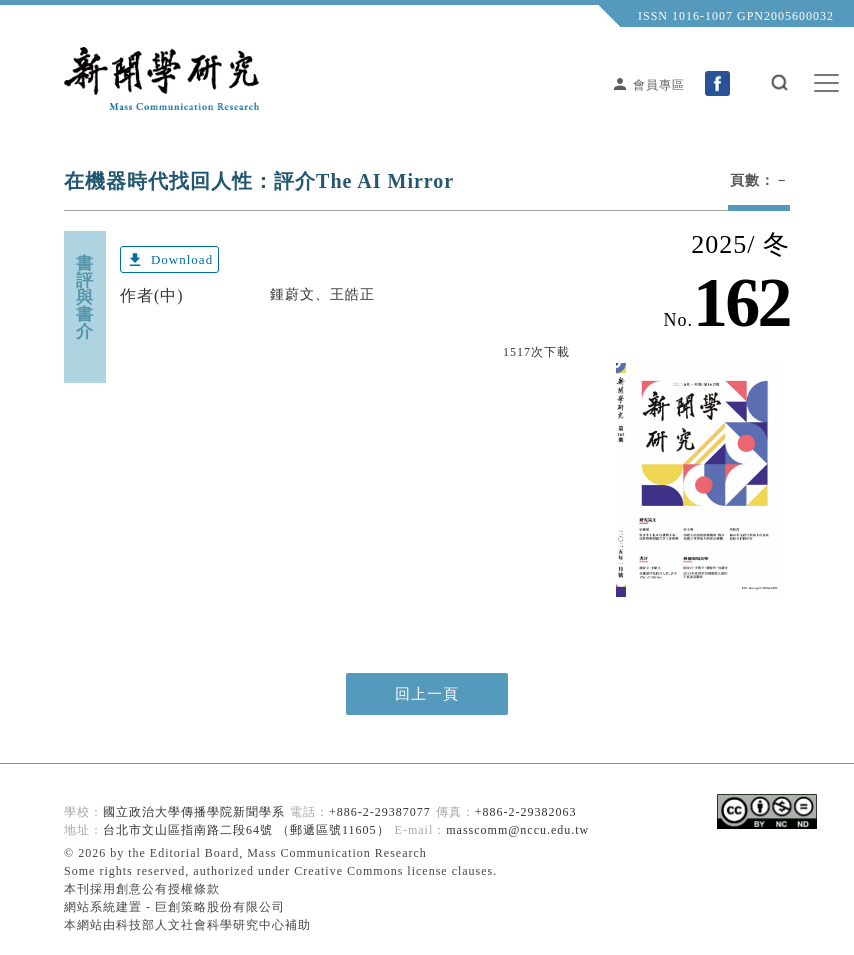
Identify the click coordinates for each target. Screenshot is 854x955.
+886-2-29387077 (380, 812)
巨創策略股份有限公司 (220, 907)
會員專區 (648, 85)
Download (169, 260)
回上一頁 (427, 694)
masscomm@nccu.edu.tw (517, 830)
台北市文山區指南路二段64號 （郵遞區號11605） (246, 830)
